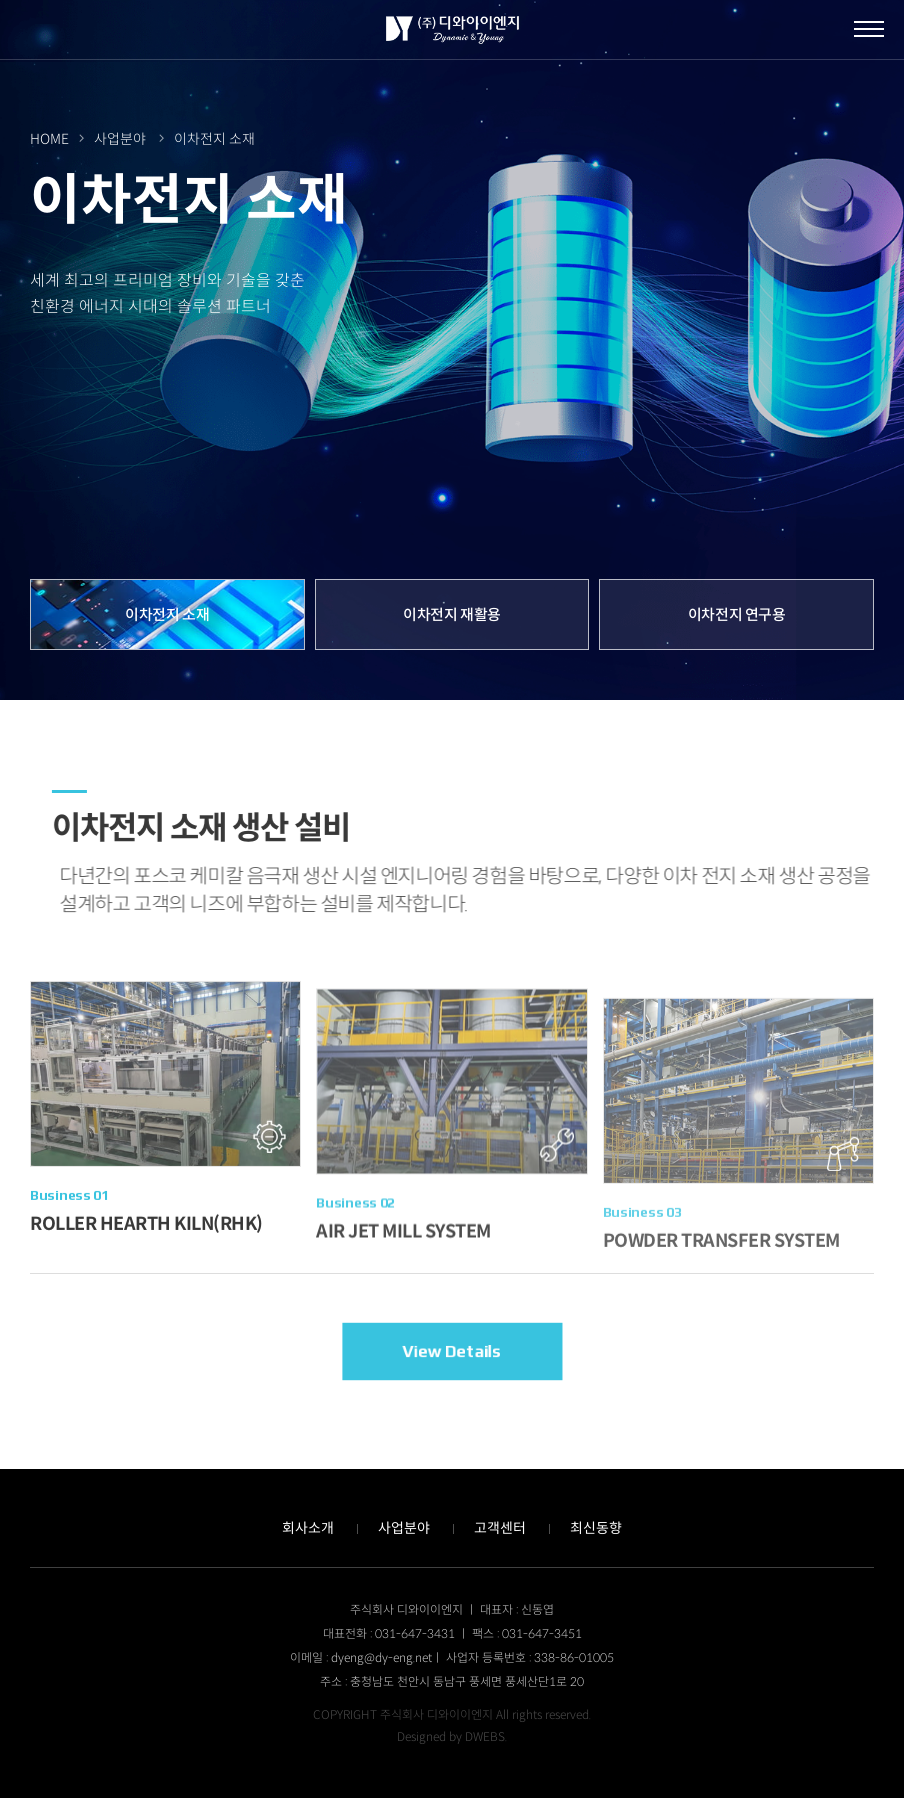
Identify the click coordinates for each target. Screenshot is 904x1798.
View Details (451, 1351)
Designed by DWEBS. (452, 1736)
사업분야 (404, 1528)
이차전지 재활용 (452, 614)
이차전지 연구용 (737, 614)
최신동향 (596, 1528)
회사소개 (308, 1528)
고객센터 (500, 1528)
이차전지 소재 (167, 614)
